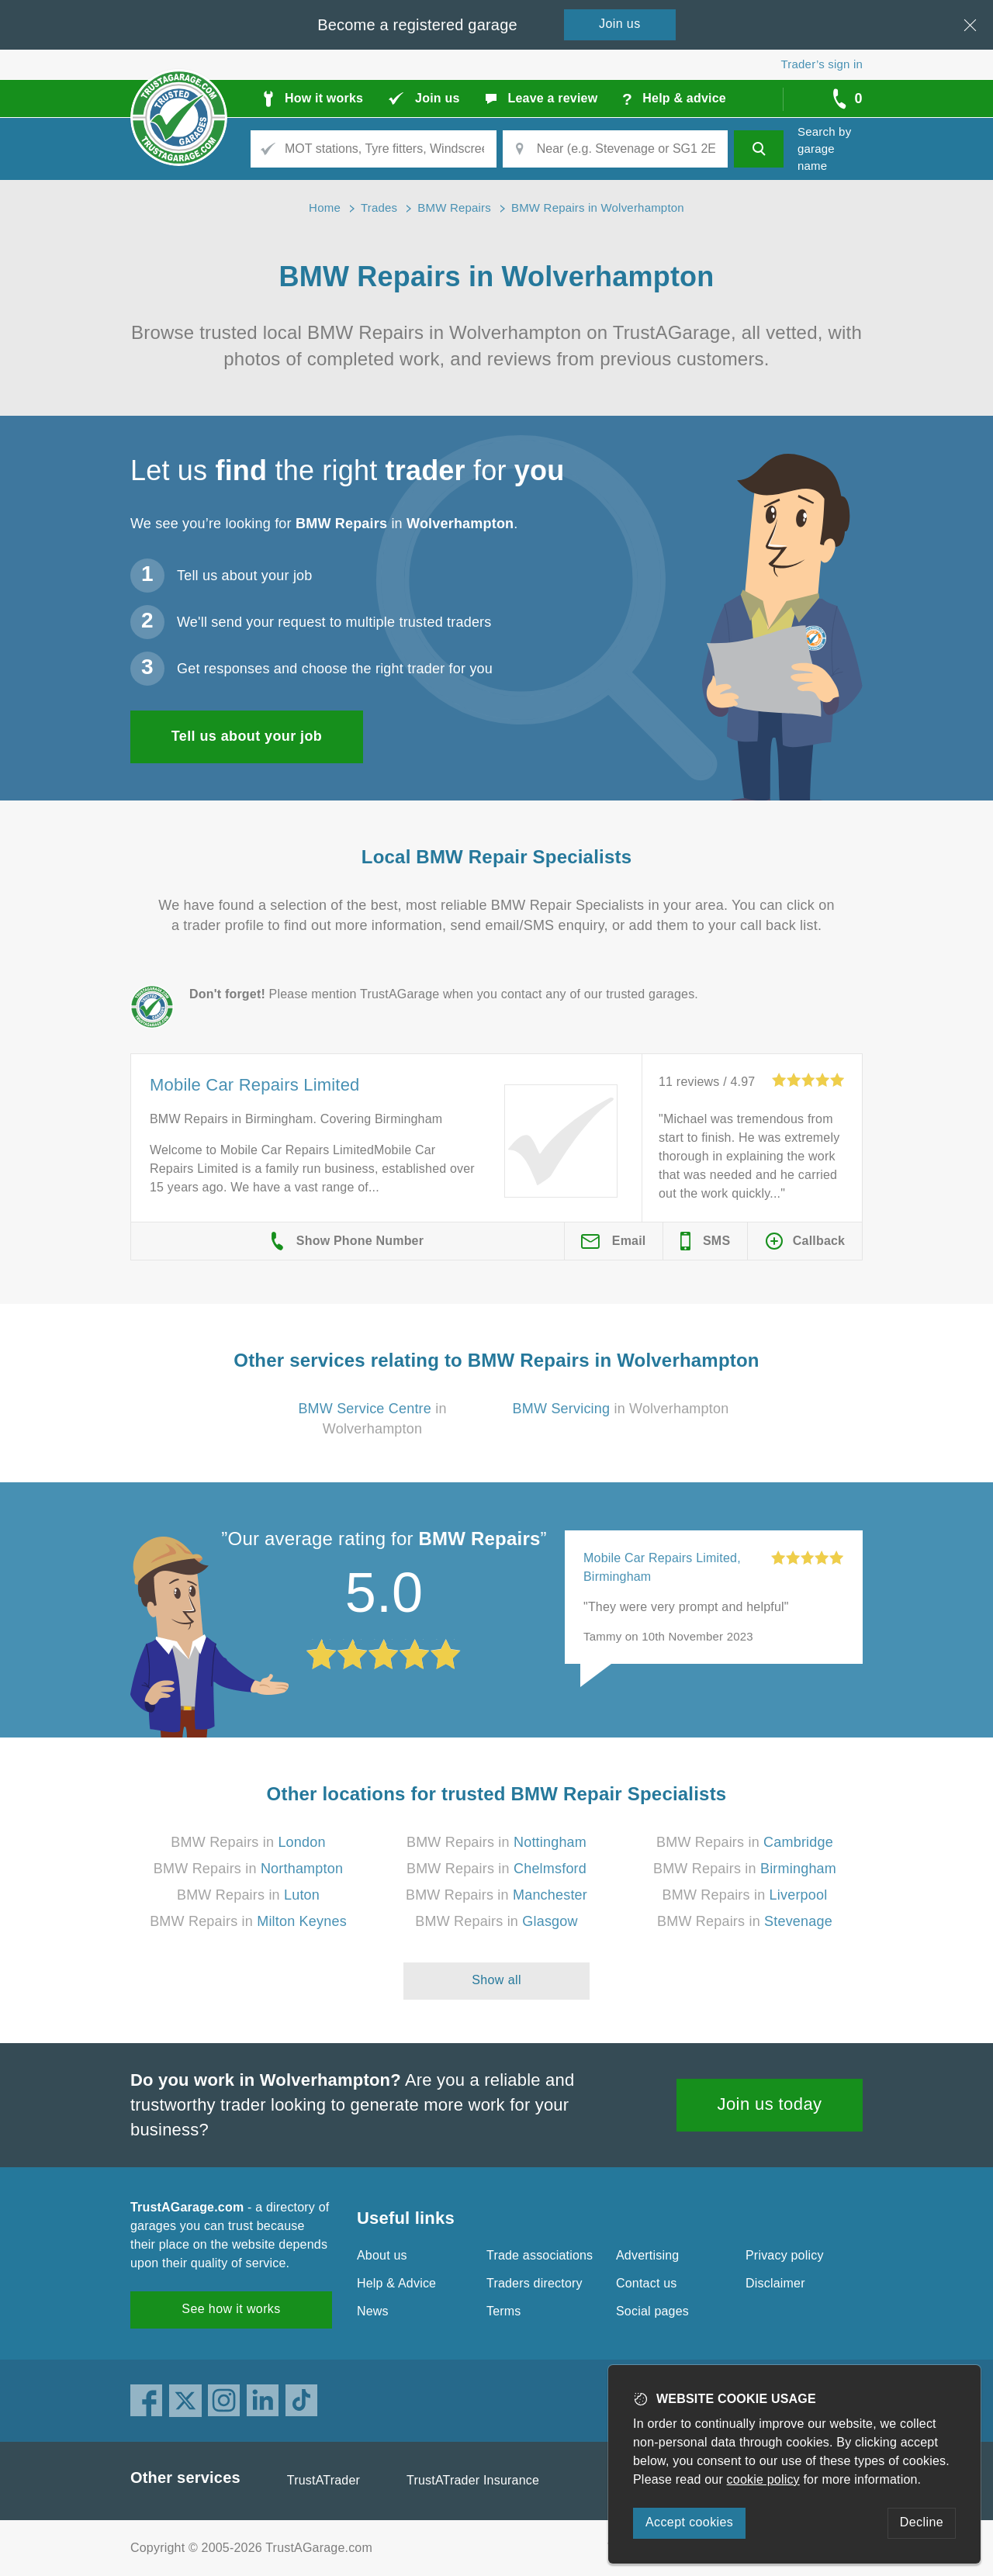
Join (620, 23)
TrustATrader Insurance (473, 2480)
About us (382, 2255)
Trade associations (539, 2255)
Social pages (652, 2311)
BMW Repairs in (248, 1842)
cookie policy (763, 2479)
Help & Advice (396, 2283)
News (373, 2311)
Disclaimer (775, 2283)
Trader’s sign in (822, 64)
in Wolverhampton (621, 1408)
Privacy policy (785, 2255)
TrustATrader (323, 2480)
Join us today (770, 2104)
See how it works (231, 2308)
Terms (503, 2311)
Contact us (646, 2283)
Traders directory (534, 2283)
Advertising (647, 2255)
